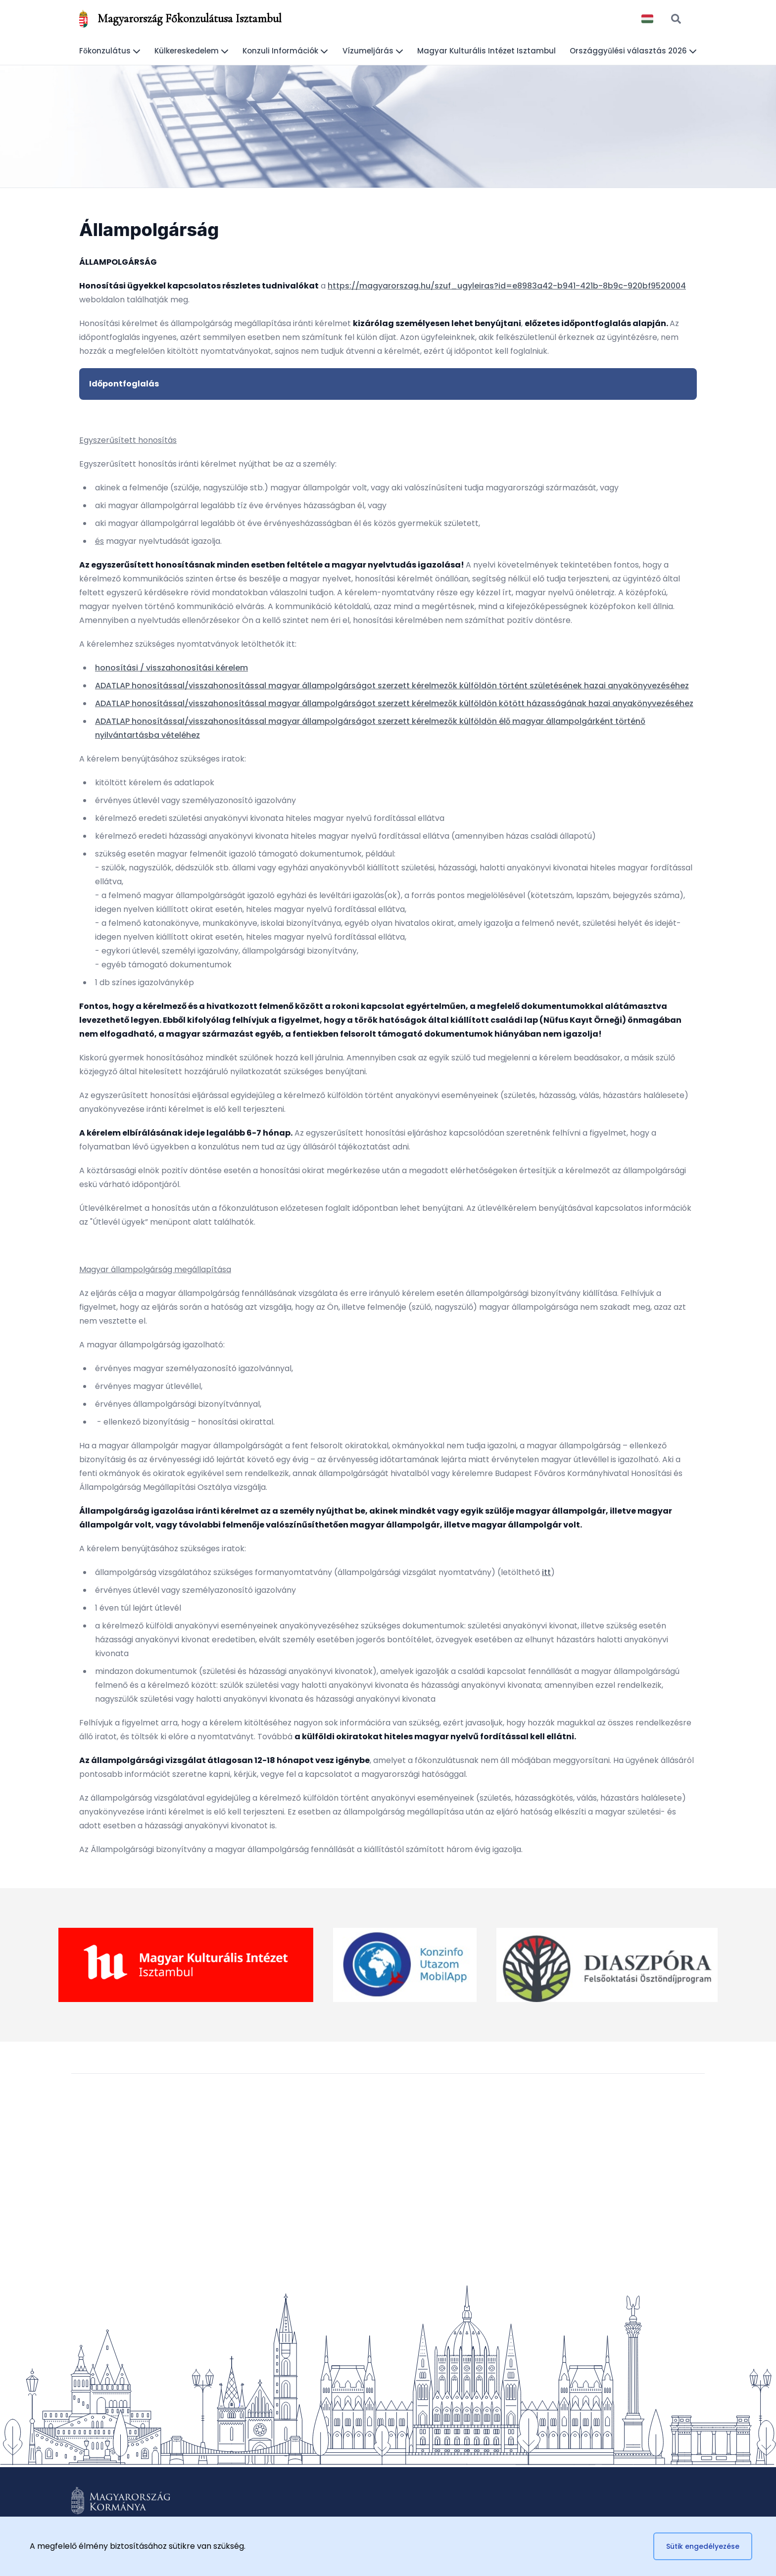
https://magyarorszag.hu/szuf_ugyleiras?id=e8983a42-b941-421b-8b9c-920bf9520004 (507, 285)
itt (546, 1572)
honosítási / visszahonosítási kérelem (171, 667)
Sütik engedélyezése (702, 2546)
